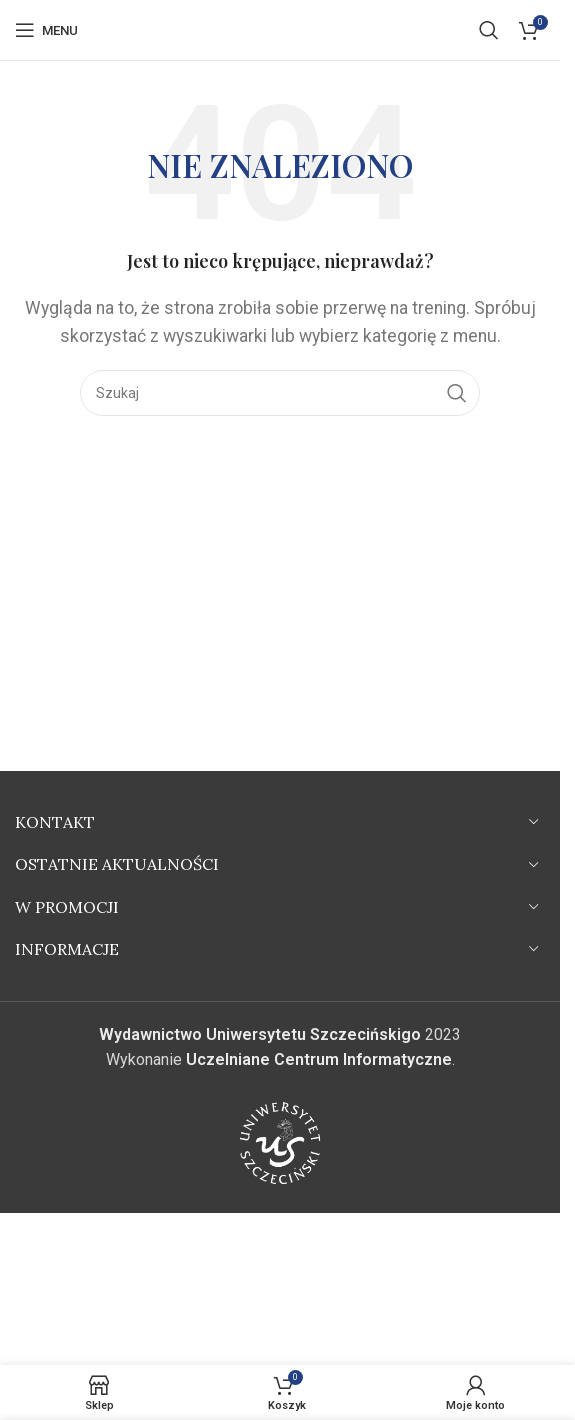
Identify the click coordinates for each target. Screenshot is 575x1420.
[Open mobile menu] (46, 30)
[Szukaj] (489, 30)
